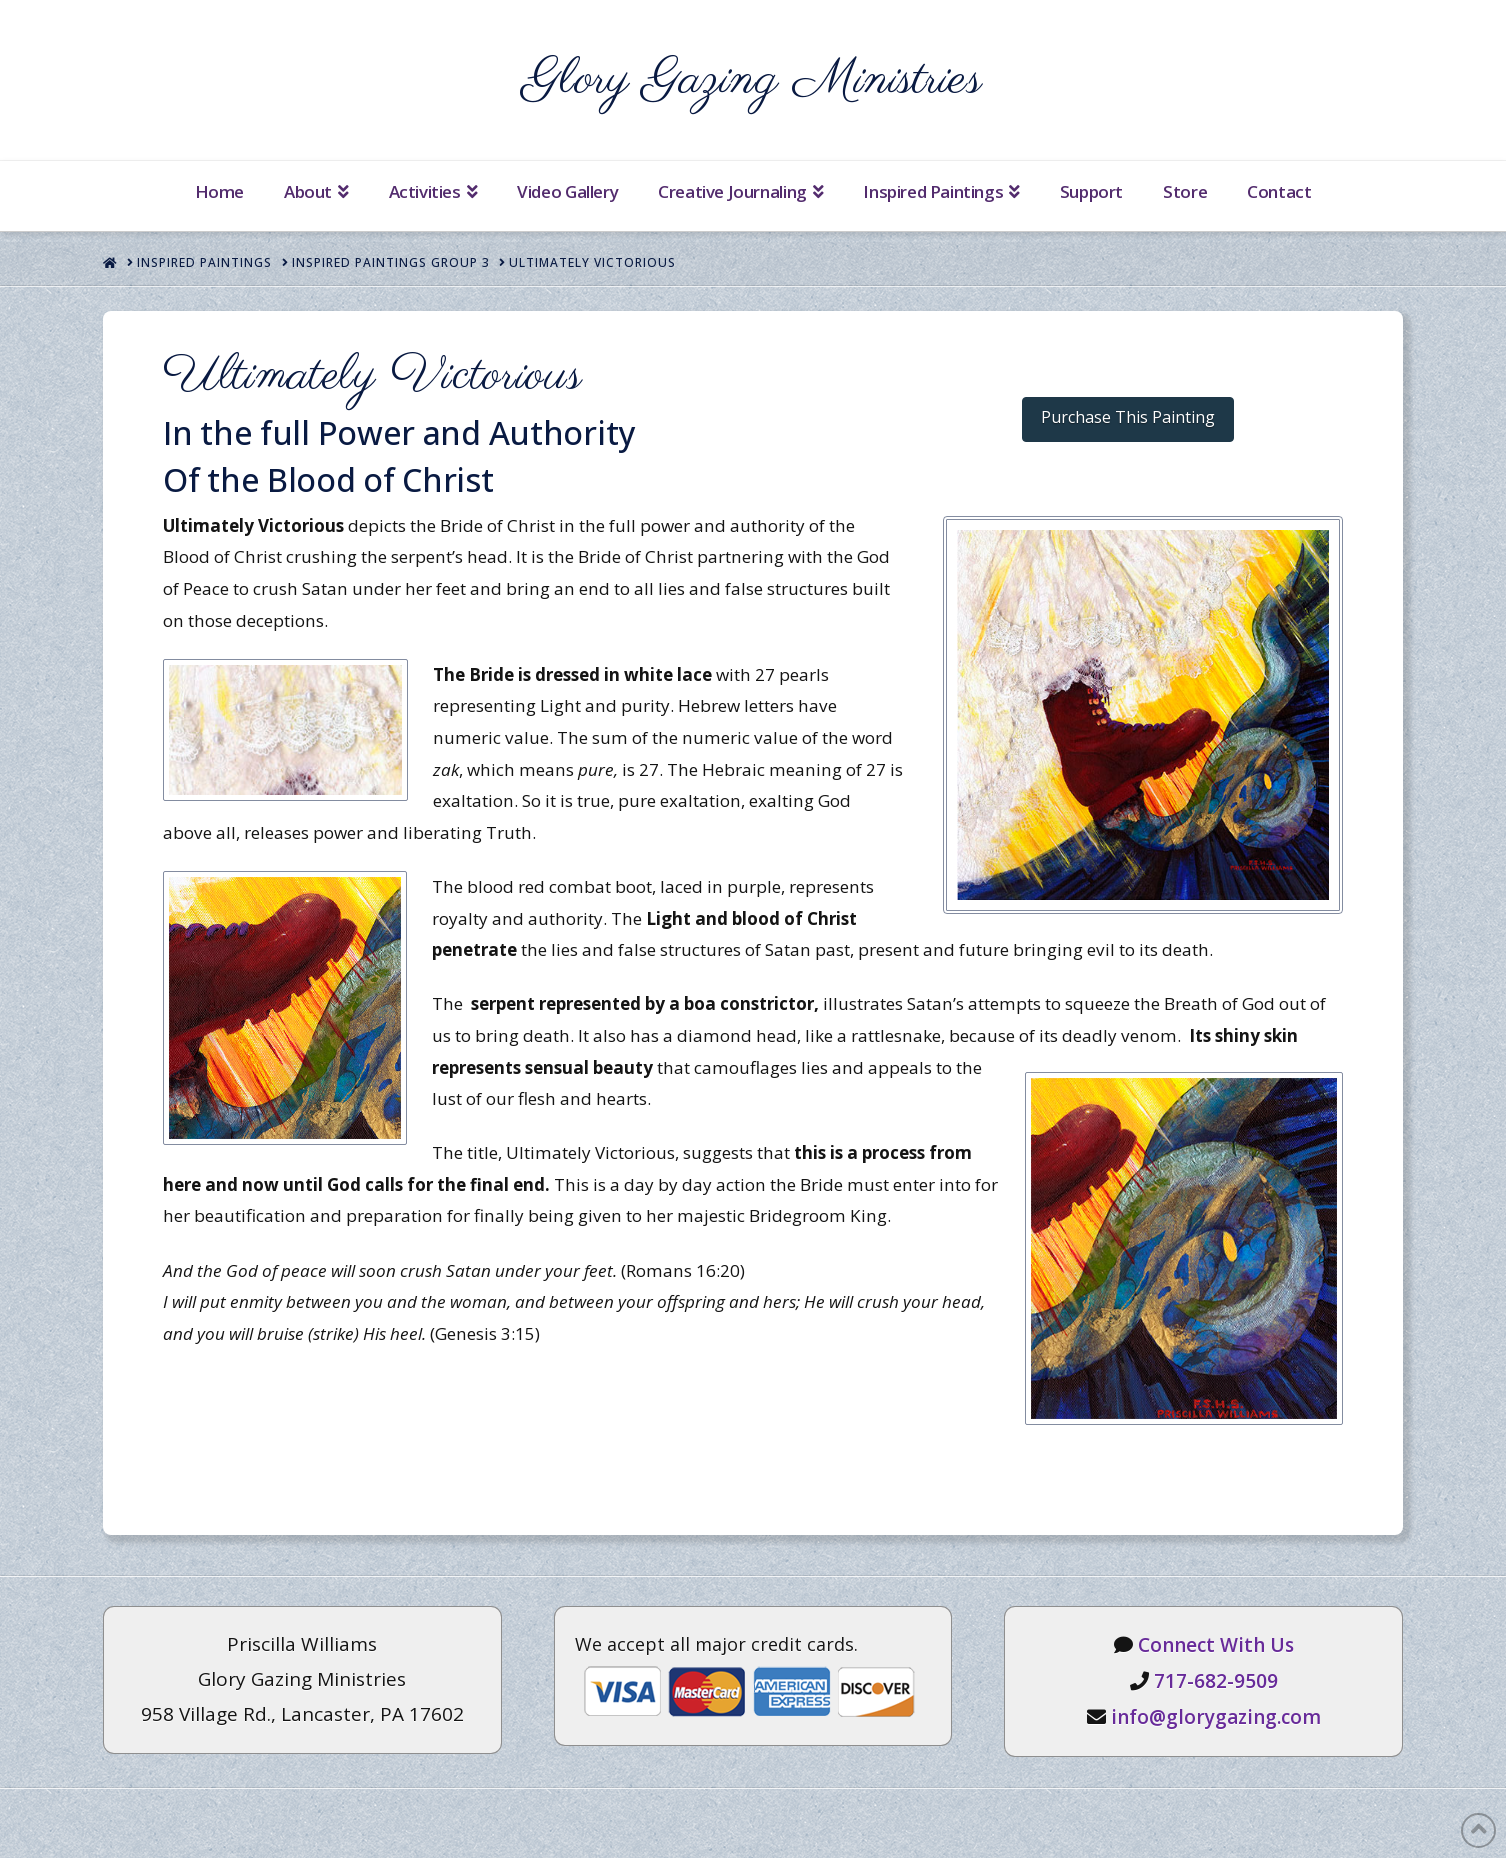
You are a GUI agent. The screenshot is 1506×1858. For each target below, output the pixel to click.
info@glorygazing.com (1216, 1717)
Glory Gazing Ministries (752, 80)
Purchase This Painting (1128, 417)
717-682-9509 (1216, 1681)
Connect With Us (1216, 1645)
